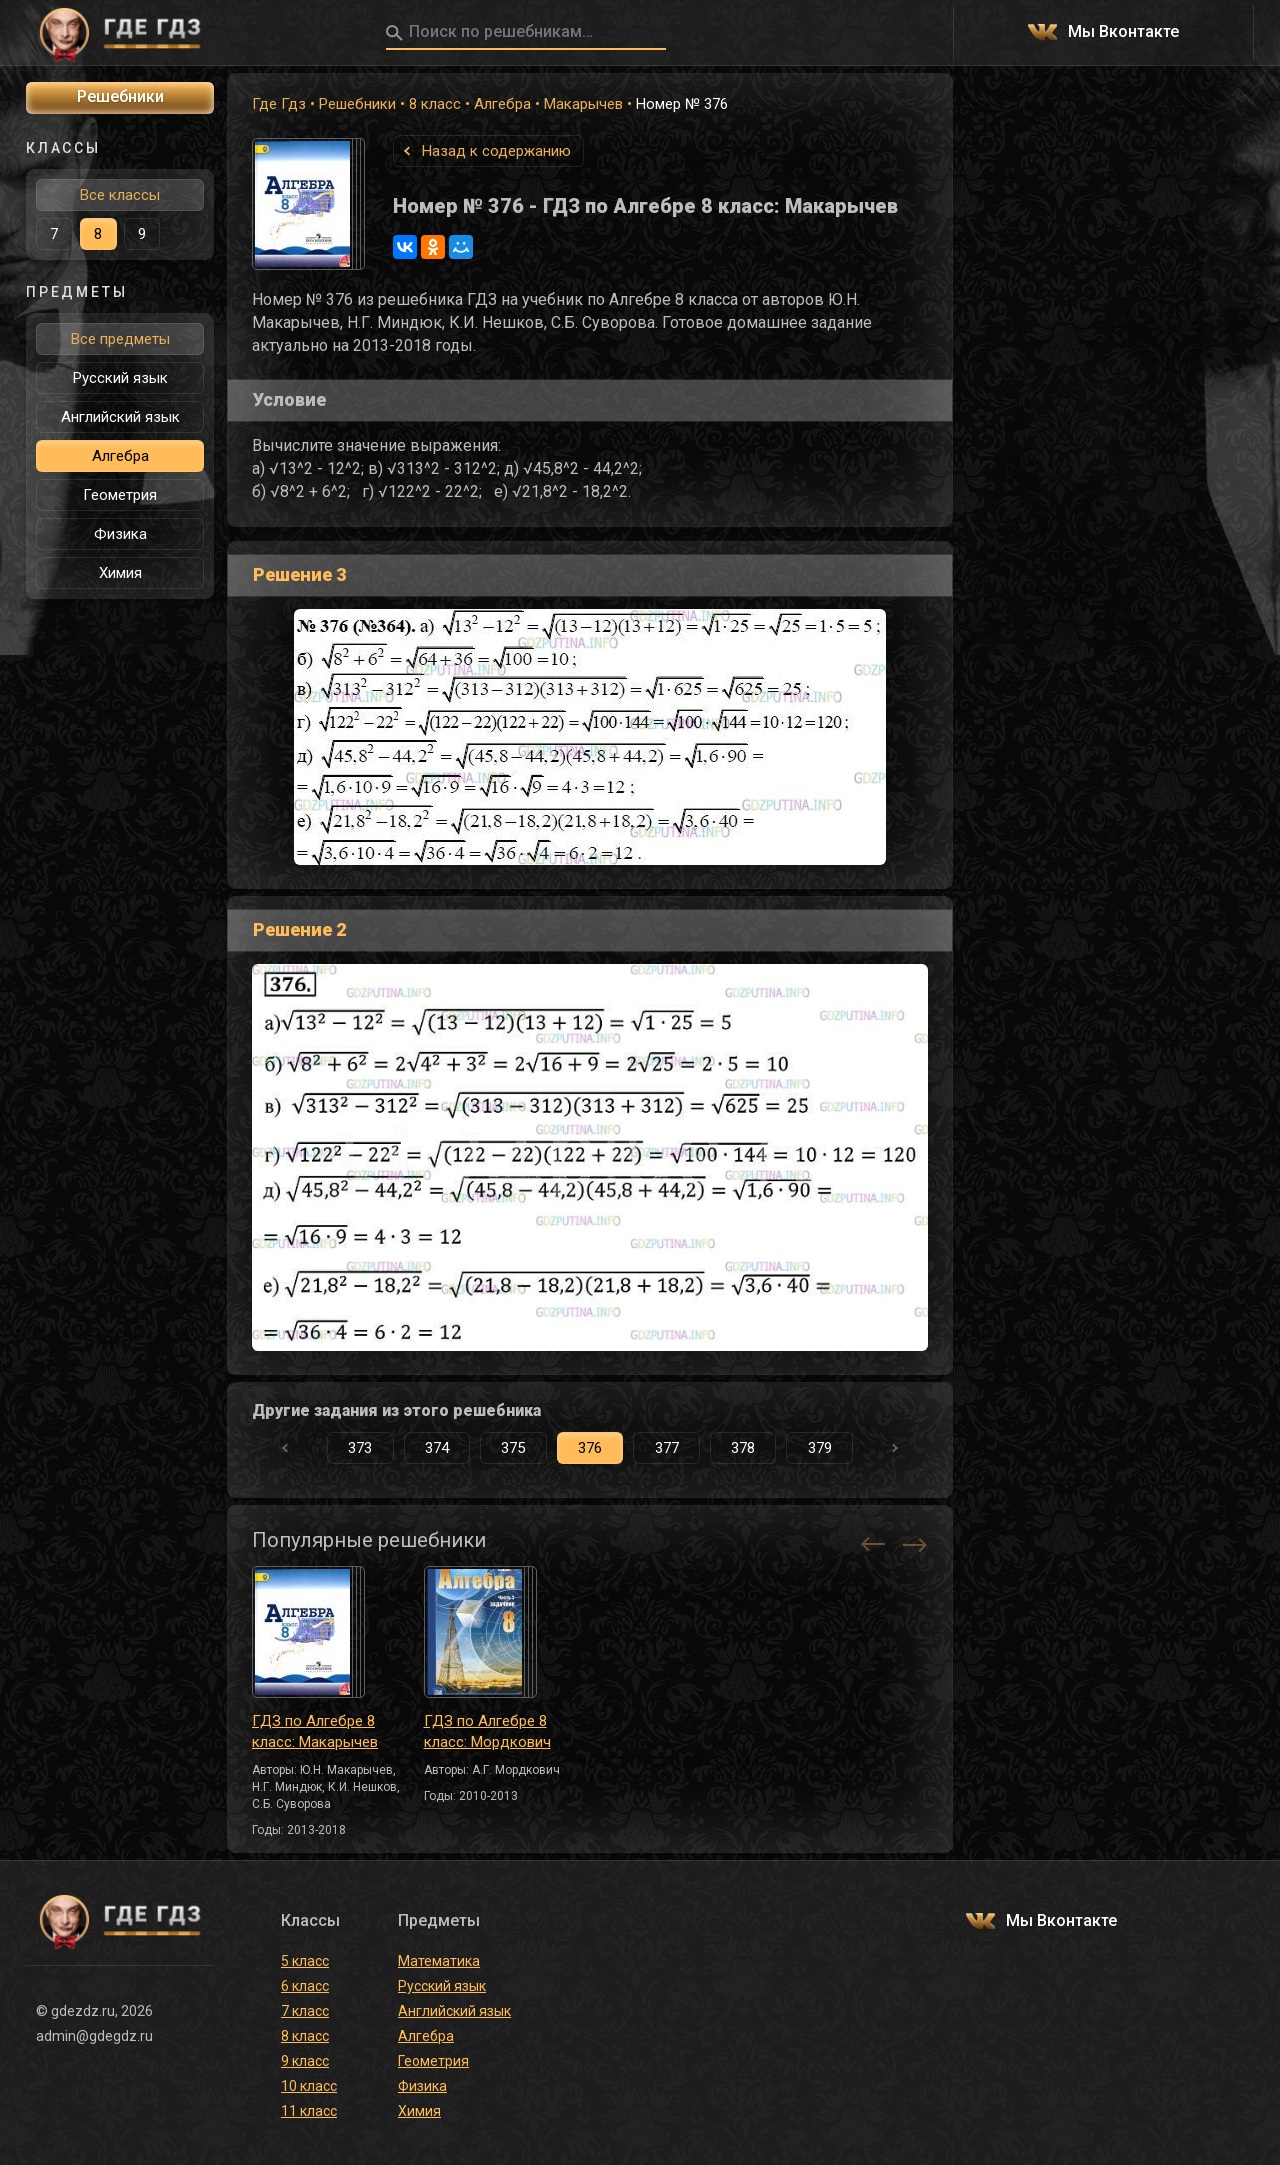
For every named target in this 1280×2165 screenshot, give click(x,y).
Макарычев (583, 104)
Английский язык (120, 417)
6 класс (305, 1986)
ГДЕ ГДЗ (120, 33)
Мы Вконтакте (1123, 32)
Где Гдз (279, 104)
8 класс (435, 104)
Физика (120, 534)
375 (513, 1448)
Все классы (120, 195)
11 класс (309, 2111)
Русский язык (120, 378)
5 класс (305, 1961)
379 (820, 1448)
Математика (439, 1961)
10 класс (309, 2086)
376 (590, 1448)
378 (743, 1448)
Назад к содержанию (496, 151)
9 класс (305, 2061)
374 (437, 1448)
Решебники (357, 104)
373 (360, 1448)
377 (667, 1448)
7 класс (305, 2011)
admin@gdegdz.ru (94, 2036)
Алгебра (502, 104)
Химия (120, 573)
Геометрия (120, 495)
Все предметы (120, 339)
